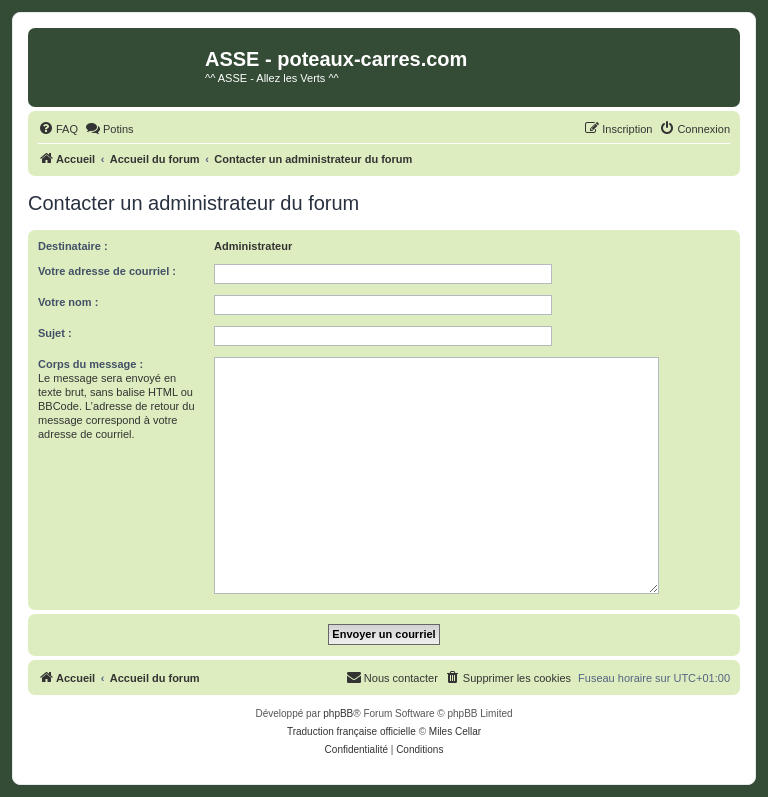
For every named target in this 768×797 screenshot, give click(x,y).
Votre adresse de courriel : (107, 271)
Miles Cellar (455, 731)
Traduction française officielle (351, 731)
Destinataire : (73, 246)
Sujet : (55, 333)
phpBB (338, 713)
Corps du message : (90, 364)
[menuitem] (58, 129)
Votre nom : (68, 302)
